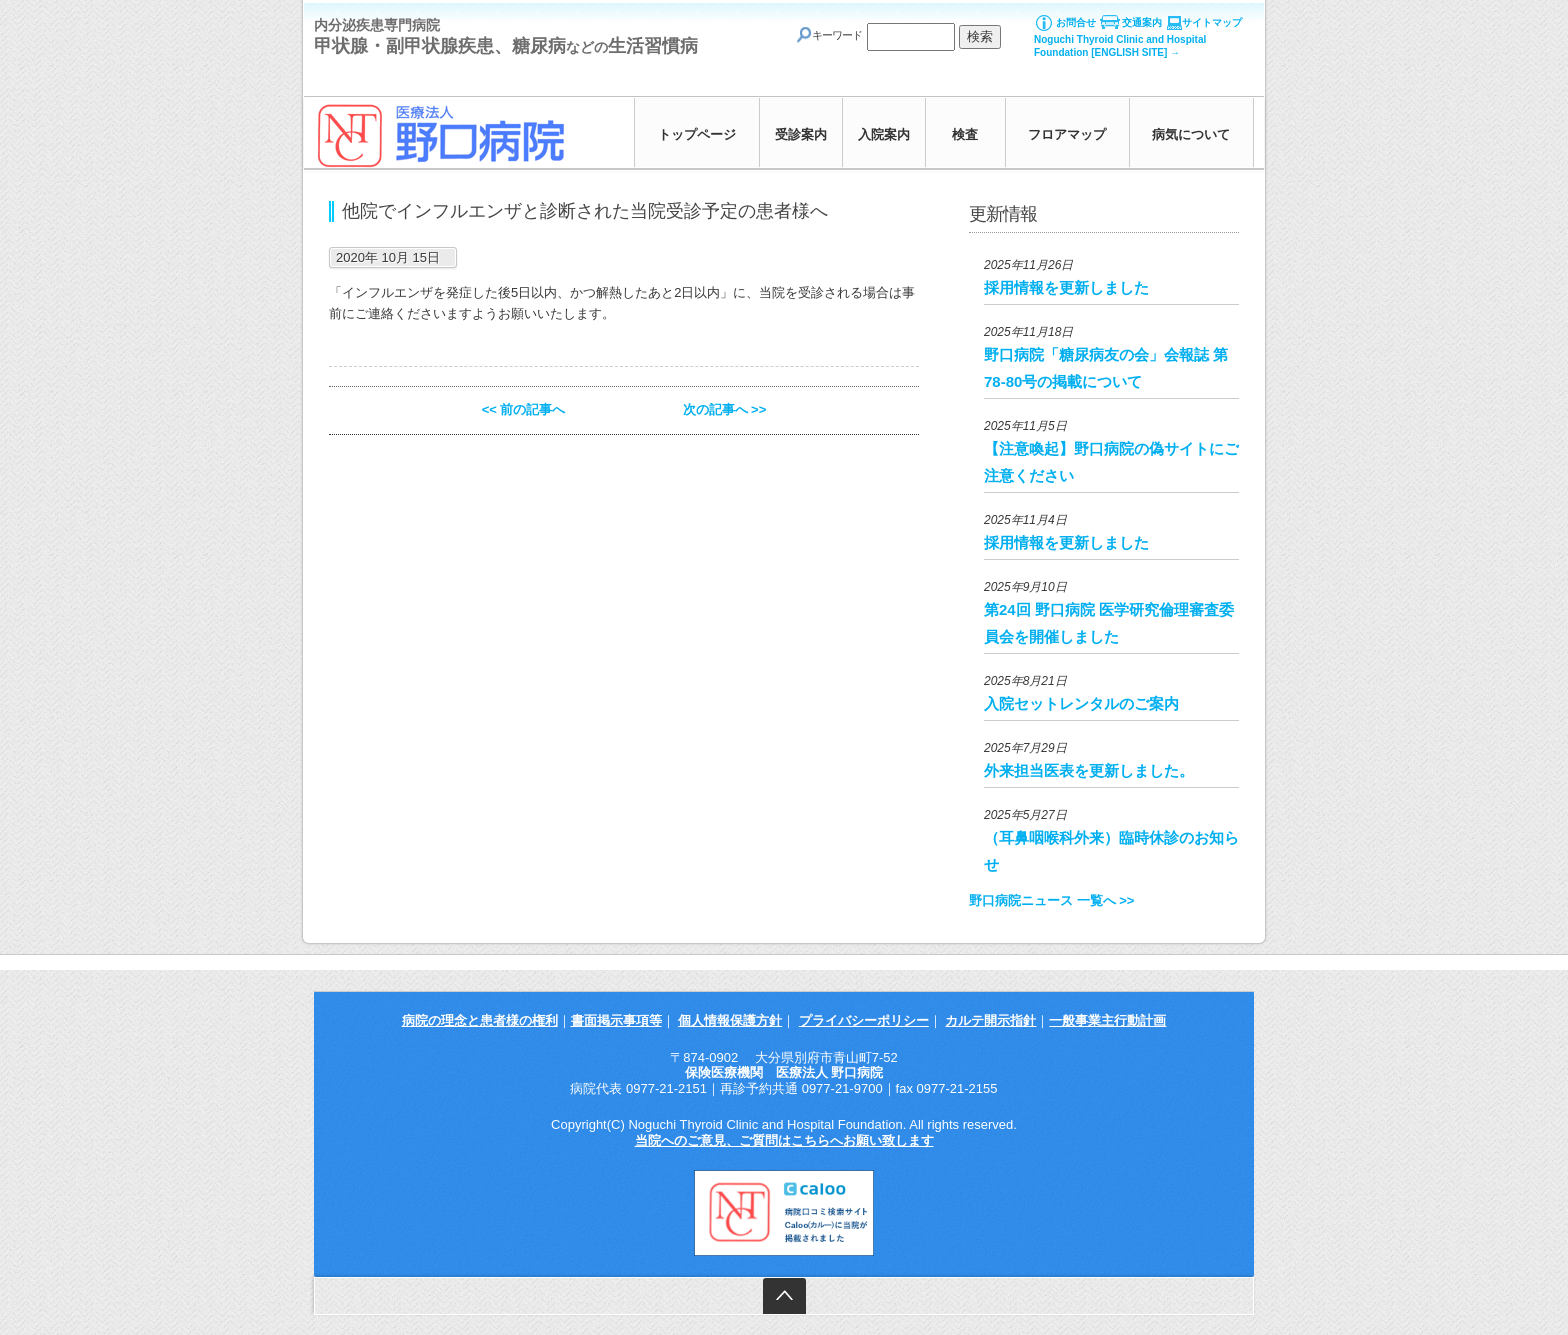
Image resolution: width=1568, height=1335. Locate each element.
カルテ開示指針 (990, 1020)
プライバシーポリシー (864, 1020)
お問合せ (1076, 22)
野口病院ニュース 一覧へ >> (1051, 900)
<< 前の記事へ (524, 409)
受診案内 (801, 134)
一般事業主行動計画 (1107, 1020)
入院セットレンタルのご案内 (1081, 703)
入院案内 (884, 134)
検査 (965, 134)
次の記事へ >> (725, 409)
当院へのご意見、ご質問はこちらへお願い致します (784, 1140)
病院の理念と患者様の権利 (480, 1020)
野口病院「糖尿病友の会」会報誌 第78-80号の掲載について (1106, 368)
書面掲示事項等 (616, 1020)
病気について (1191, 134)
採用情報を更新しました (1066, 287)
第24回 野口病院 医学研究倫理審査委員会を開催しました (1109, 623)
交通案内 (1142, 22)
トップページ (697, 134)
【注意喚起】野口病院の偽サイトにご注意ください (1111, 462)
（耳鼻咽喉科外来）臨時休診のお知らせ (1111, 851)
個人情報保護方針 (730, 1020)
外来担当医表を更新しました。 (1089, 770)
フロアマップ (1067, 134)
